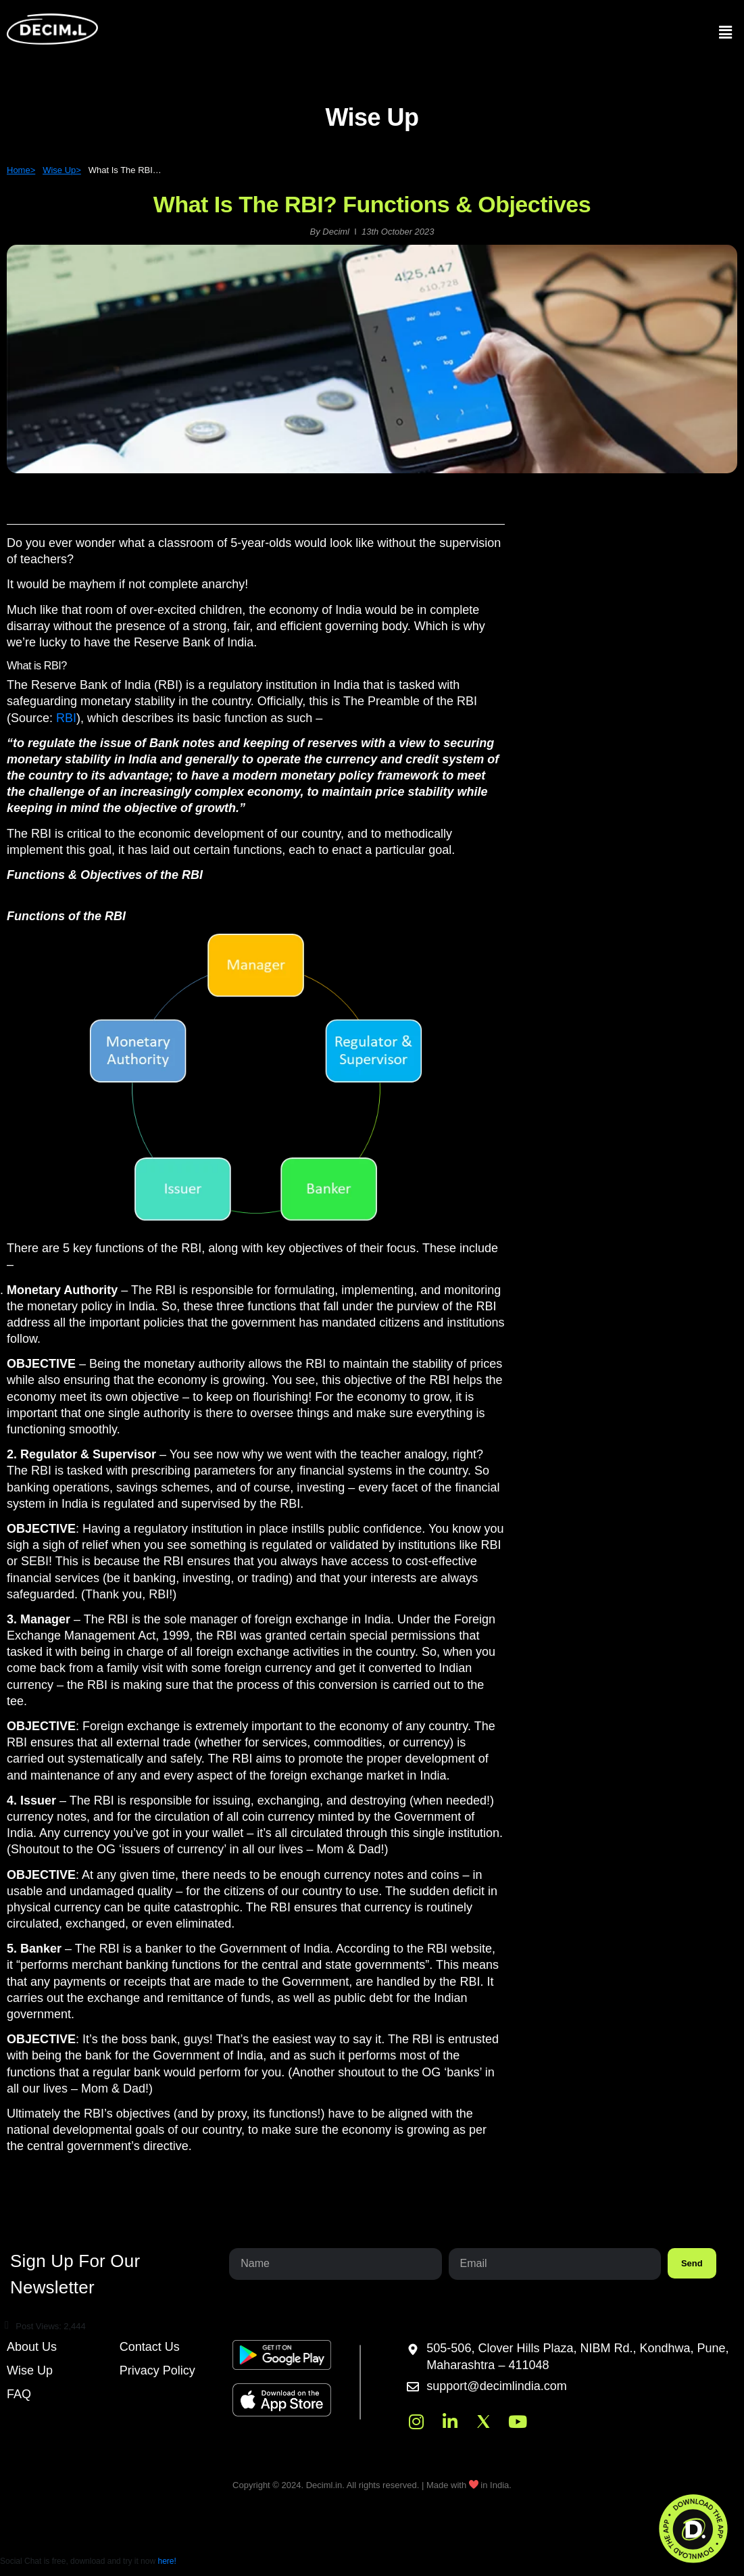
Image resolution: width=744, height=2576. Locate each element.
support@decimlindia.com (496, 2386)
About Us (32, 2347)
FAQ (19, 2394)
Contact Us (150, 2347)
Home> (21, 170)
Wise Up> (62, 170)
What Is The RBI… (125, 170)
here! (166, 2561)
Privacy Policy (157, 2370)
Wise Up (30, 2370)
